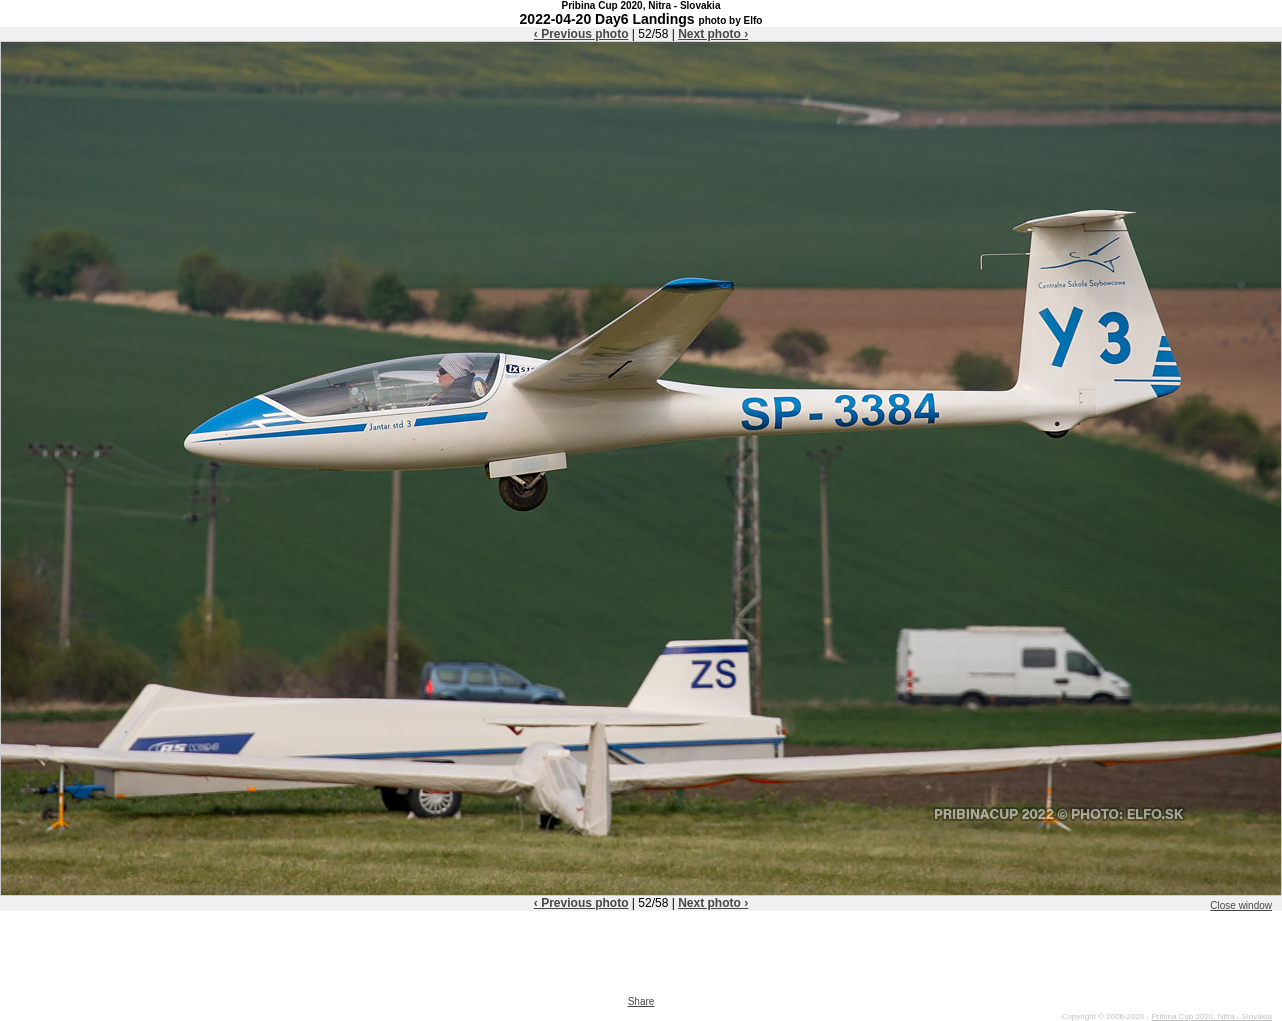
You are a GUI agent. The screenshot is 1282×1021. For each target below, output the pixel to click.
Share (641, 1001)
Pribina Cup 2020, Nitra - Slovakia (1211, 1016)
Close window (1241, 905)
